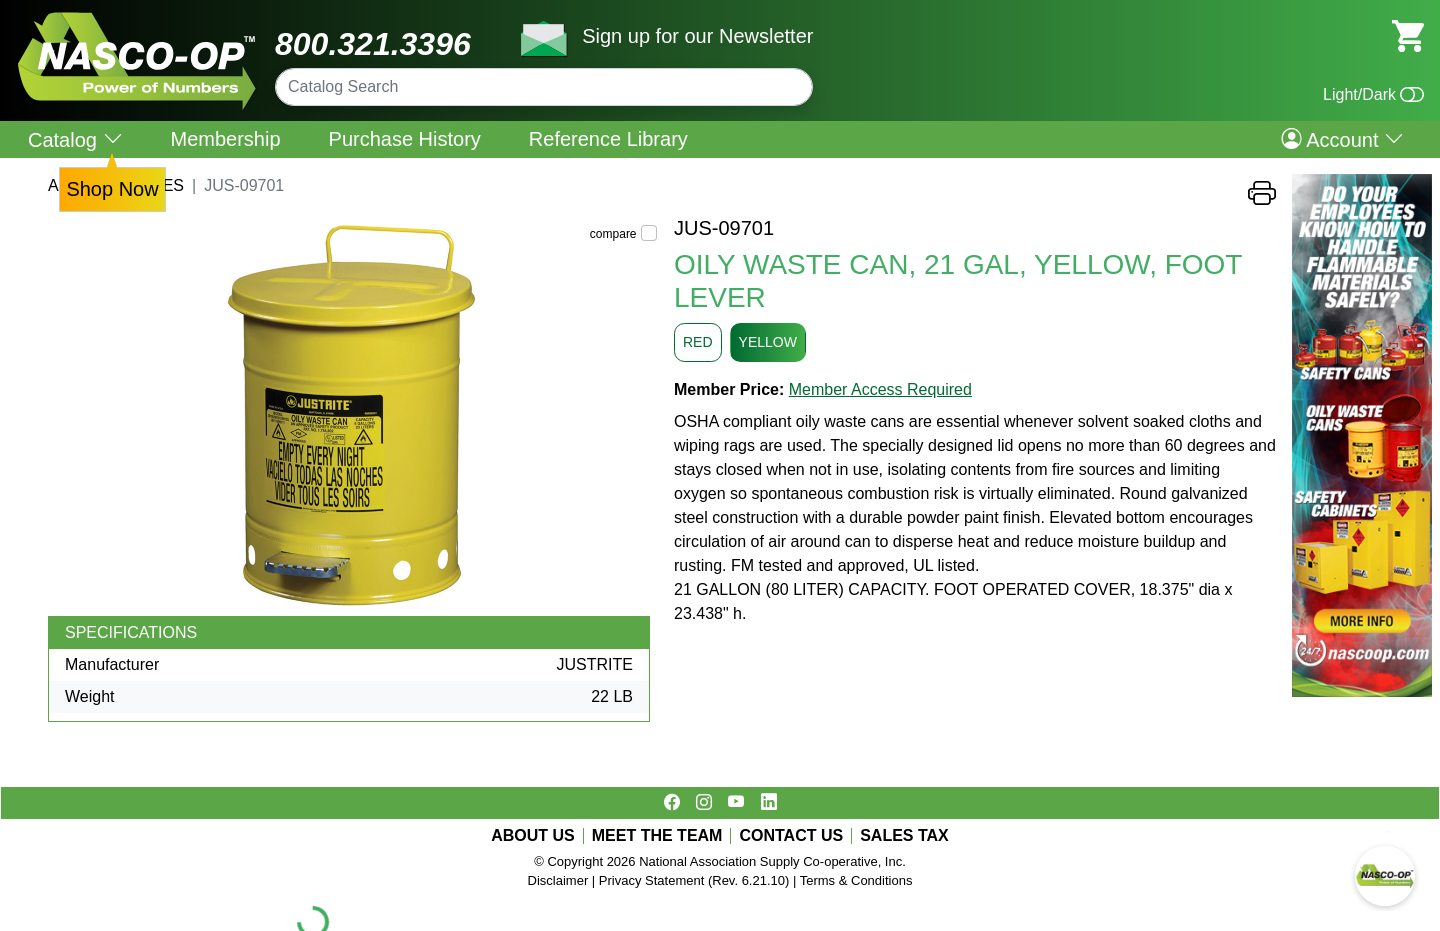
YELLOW (768, 342)
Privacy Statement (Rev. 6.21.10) (694, 880)
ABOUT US (533, 836)
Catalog (75, 139)
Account (1342, 139)
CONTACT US (791, 836)
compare (613, 234)
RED (698, 342)
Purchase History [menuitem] (405, 139)
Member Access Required (880, 389)
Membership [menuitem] (226, 139)
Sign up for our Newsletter (697, 36)
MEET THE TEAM (657, 836)
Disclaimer (558, 880)
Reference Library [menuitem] (608, 139)
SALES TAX (904, 836)
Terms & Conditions (856, 880)
